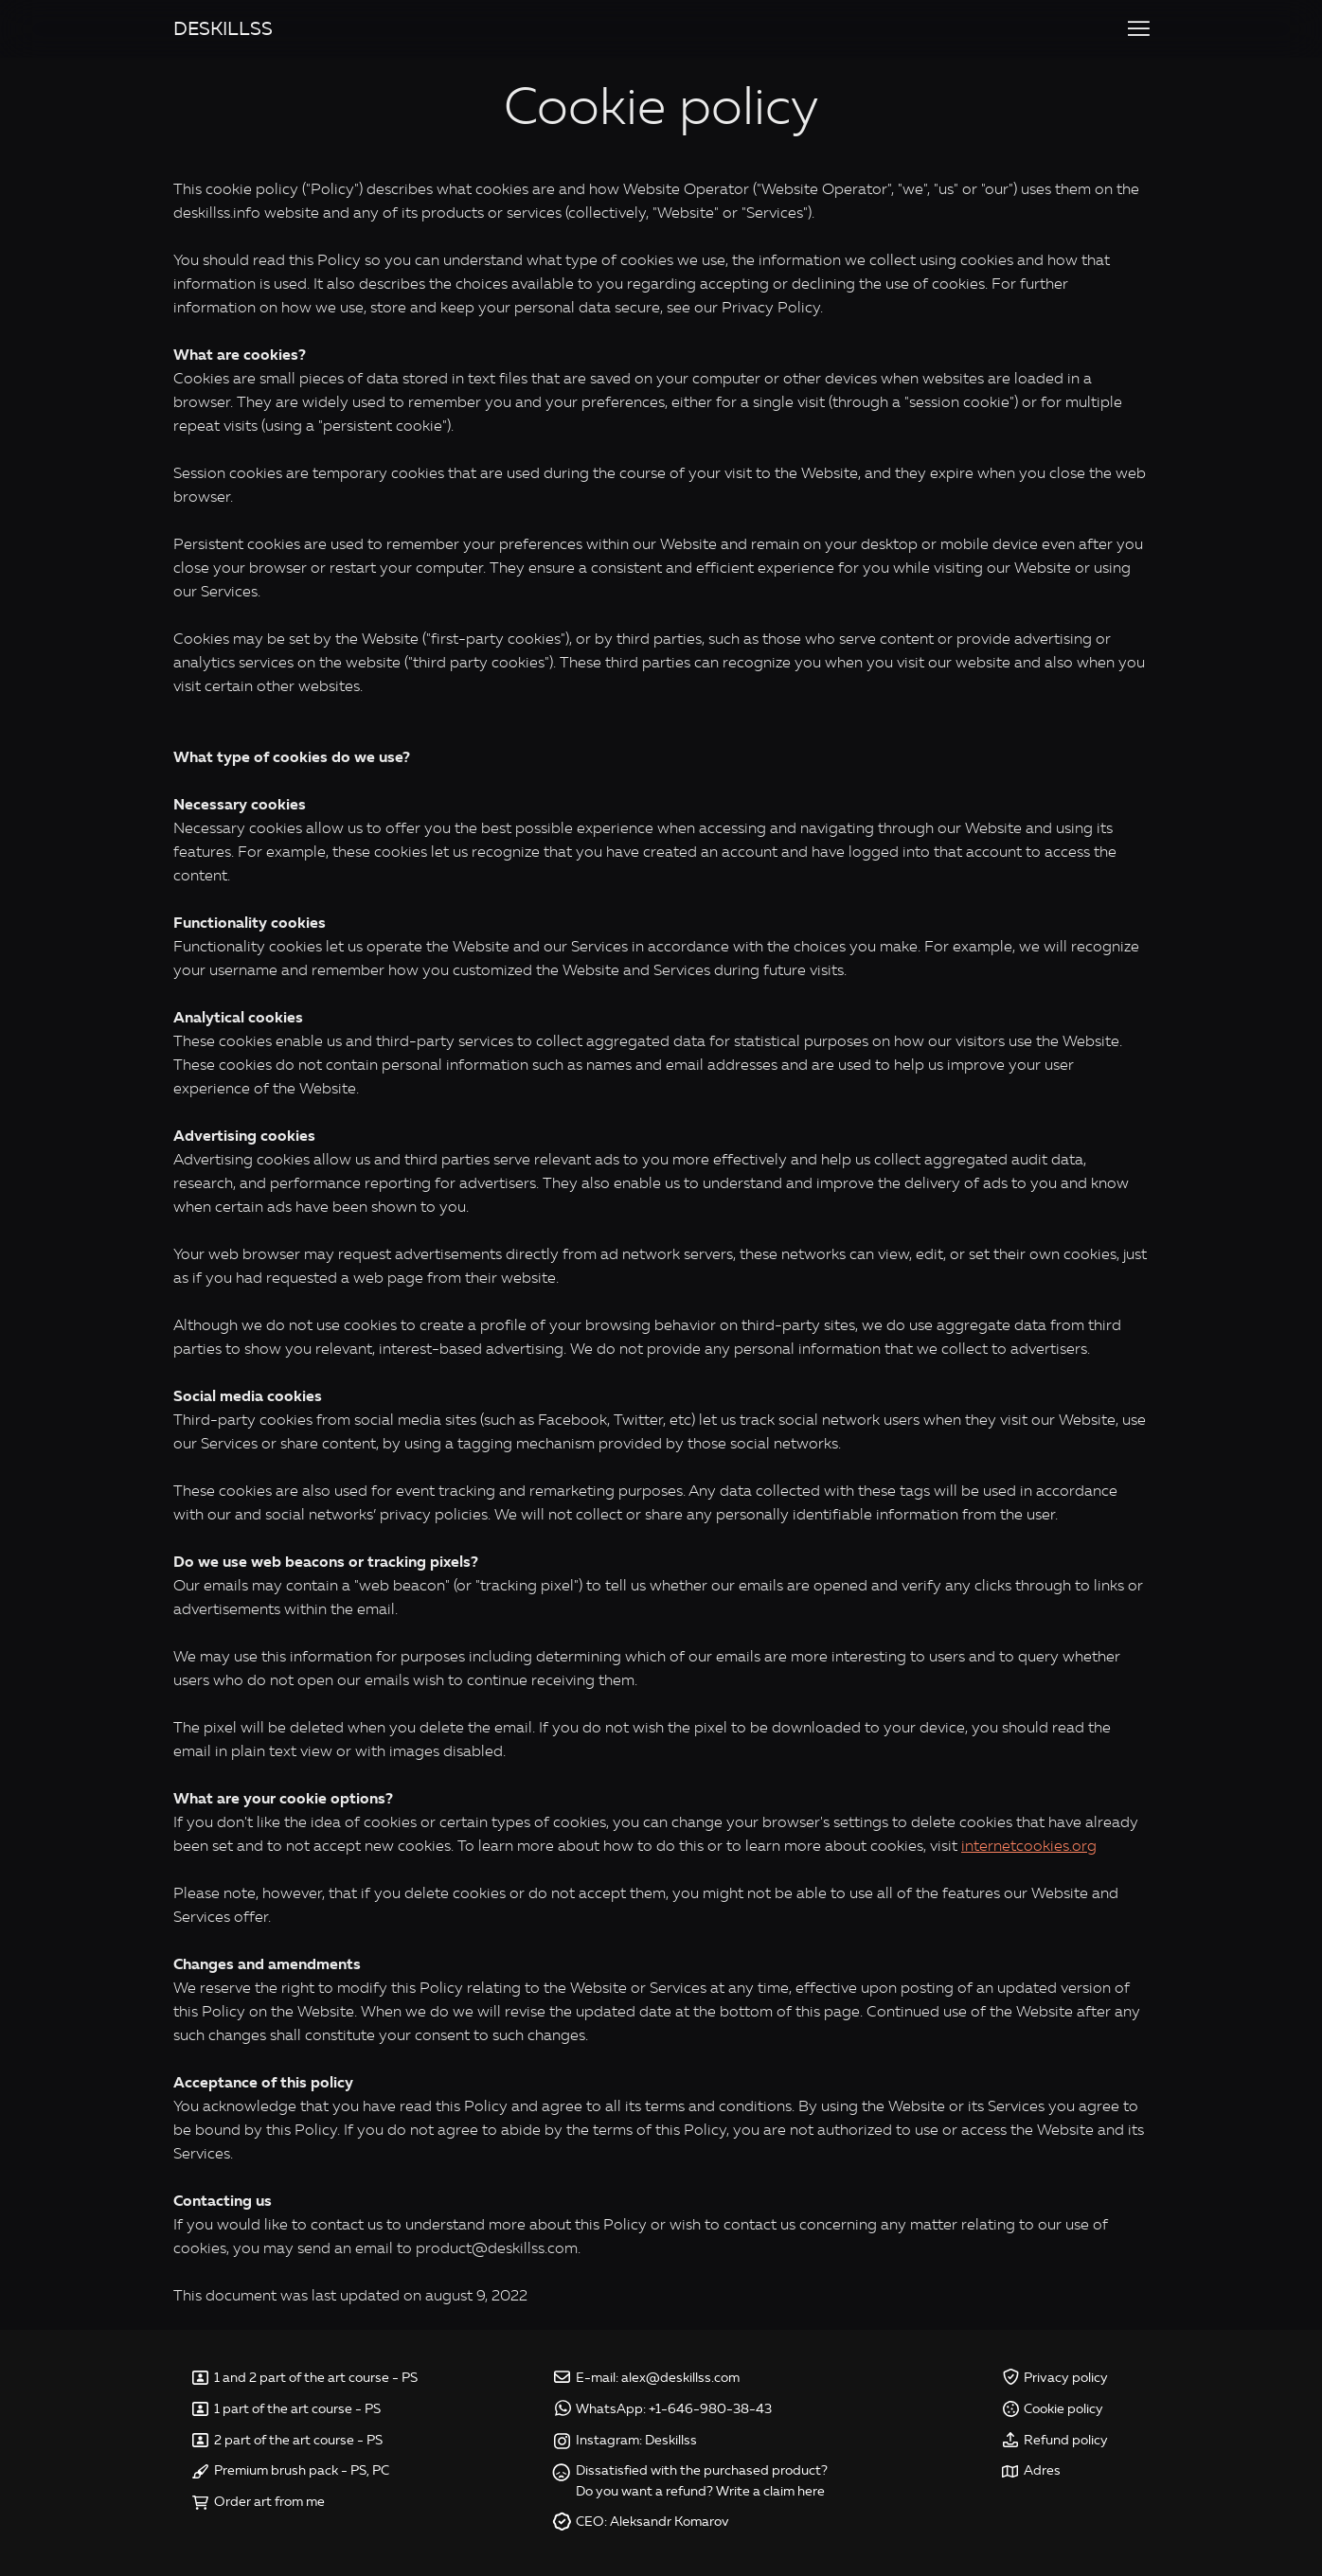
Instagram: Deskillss (636, 2440)
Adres (1042, 2470)
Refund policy (1066, 2440)
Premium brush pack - (282, 2470)
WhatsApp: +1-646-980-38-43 (674, 2409)
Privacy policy (1066, 2378)
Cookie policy (1063, 2409)
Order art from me (269, 2502)
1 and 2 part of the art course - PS (316, 2378)
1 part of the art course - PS (297, 2409)
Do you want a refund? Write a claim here (700, 2491)
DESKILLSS (223, 28)
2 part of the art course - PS (298, 2440)
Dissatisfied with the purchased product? (702, 2470)
